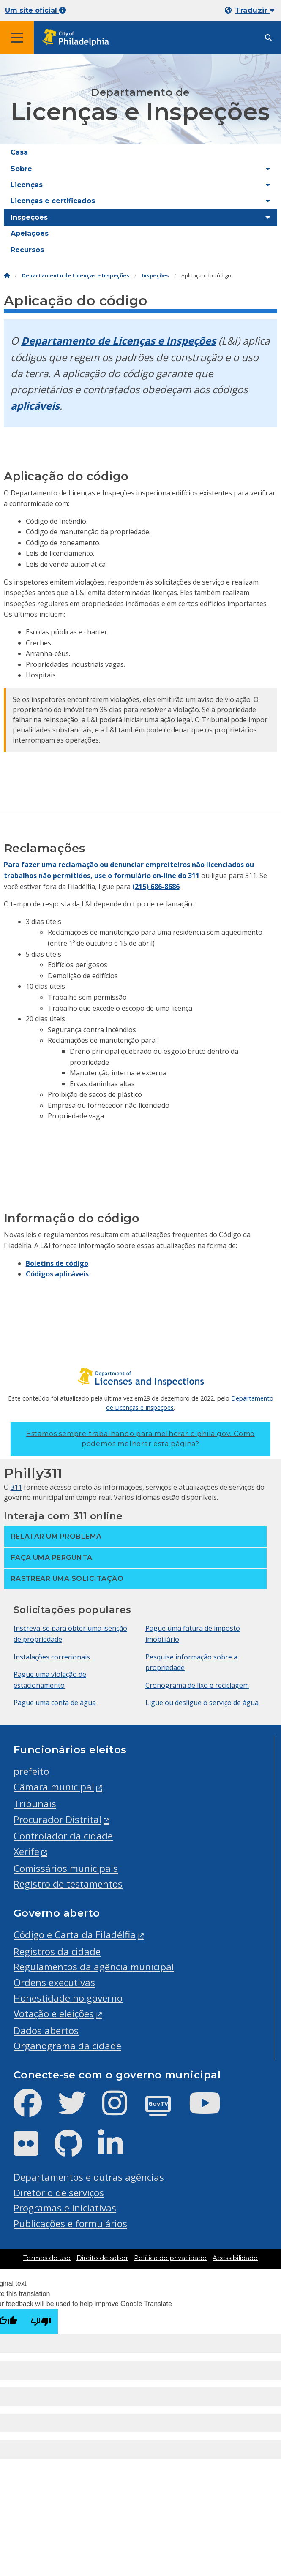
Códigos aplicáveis (57, 1273)
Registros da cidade (57, 1951)
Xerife (26, 1851)
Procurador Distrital (57, 1819)
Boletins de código (57, 1263)
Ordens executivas (54, 1982)
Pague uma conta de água (55, 1702)
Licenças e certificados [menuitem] (53, 201)
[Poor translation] (41, 2321)
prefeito (31, 1771)
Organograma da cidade (67, 2045)
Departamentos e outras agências (89, 2177)
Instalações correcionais (52, 1657)
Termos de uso (47, 2258)
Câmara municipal (54, 1786)
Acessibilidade (235, 2258)
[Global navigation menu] (17, 37)
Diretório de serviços (59, 2192)
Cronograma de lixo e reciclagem (197, 1685)
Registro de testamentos (68, 1884)
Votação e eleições (54, 2013)
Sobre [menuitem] (21, 169)
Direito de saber (102, 2258)
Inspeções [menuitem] (29, 217)
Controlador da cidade (63, 1835)
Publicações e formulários (70, 2223)
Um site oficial (35, 10)
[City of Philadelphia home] (78, 38)
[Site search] (268, 37)
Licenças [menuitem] (27, 185)
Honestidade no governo (68, 1998)
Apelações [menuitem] (30, 233)
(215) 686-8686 (156, 886)
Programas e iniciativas (65, 2207)
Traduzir (254, 10)
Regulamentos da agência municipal (94, 1966)
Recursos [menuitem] (27, 250)
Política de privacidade (170, 2258)
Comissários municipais (66, 1868)
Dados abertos (46, 2030)
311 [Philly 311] (16, 1487)
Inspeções (155, 275)
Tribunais (35, 1803)
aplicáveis (35, 406)
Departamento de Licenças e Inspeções (75, 275)
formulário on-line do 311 (156, 875)
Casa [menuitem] (19, 152)
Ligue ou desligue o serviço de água (202, 1702)
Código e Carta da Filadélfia (75, 1934)
